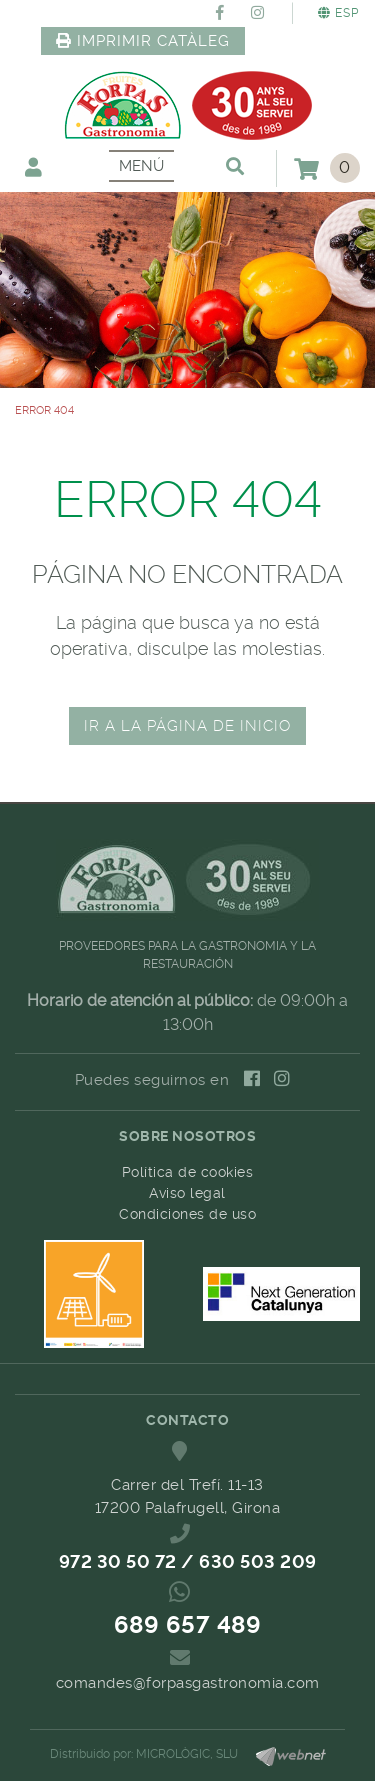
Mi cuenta (33, 166)
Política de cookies (188, 1172)
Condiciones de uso (187, 1214)
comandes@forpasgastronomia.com (188, 1683)
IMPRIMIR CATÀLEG (143, 41)
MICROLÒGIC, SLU (187, 1754)
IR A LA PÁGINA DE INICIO (187, 726)
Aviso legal (187, 1193)
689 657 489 (188, 1625)
